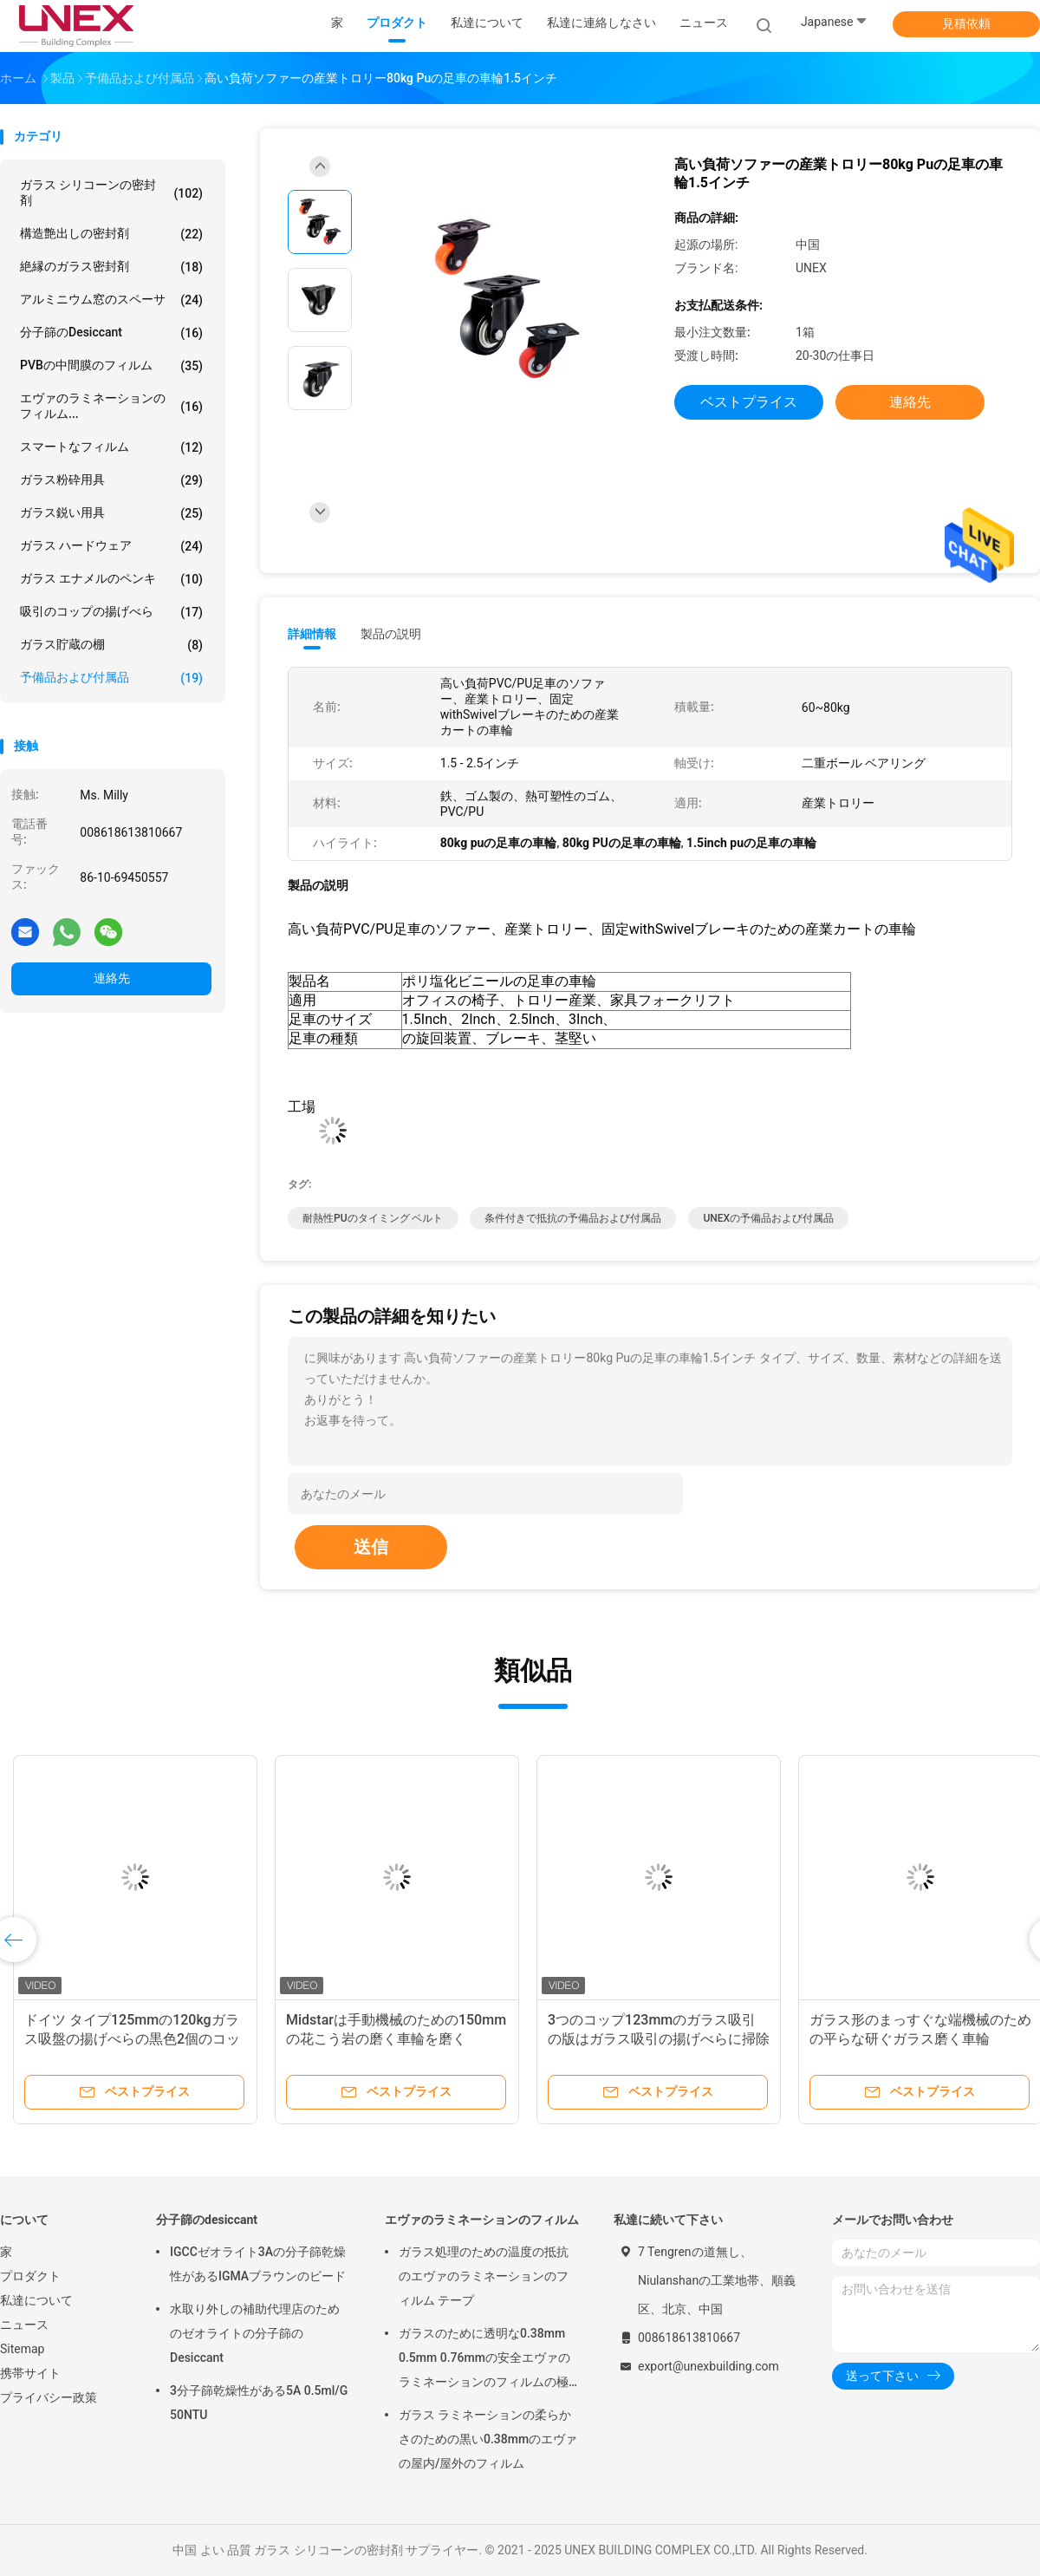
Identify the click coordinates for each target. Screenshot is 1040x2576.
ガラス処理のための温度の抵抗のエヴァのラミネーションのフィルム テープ (484, 2276)
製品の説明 (391, 634)
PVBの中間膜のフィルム (111, 366)
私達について (36, 2300)
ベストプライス (748, 402)
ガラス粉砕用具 (111, 480)
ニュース (24, 2324)
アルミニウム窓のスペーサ (111, 300)
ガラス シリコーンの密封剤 (111, 192)
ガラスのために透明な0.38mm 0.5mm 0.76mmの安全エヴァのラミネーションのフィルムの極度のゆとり (484, 2360)
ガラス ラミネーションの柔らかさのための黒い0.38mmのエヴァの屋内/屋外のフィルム (488, 2439)
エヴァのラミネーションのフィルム (482, 2220)
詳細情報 (312, 634)
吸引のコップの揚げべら (111, 612)
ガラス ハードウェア (111, 546)
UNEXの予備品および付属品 (768, 1218)
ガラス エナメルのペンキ (111, 579)
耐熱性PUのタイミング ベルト (373, 1218)
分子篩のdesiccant (111, 333)
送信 (371, 1546)
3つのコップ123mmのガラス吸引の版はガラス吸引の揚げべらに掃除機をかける (659, 2039)
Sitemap (22, 2349)
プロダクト (30, 2276)
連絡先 (112, 978)
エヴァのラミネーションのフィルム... (111, 406)
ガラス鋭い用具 (111, 513)
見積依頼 (966, 23)
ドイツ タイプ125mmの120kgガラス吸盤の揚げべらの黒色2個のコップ (132, 2039)
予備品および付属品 (111, 678)
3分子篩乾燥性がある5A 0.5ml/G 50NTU (259, 2403)
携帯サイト (30, 2373)
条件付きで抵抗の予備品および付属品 (572, 1218)
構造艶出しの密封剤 (111, 234)
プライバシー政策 (48, 2397)
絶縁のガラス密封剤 (111, 267)
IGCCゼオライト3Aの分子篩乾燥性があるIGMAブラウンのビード (258, 2264)
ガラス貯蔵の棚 (111, 645)
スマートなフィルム (111, 447)
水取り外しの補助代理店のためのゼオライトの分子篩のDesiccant (255, 2333)
